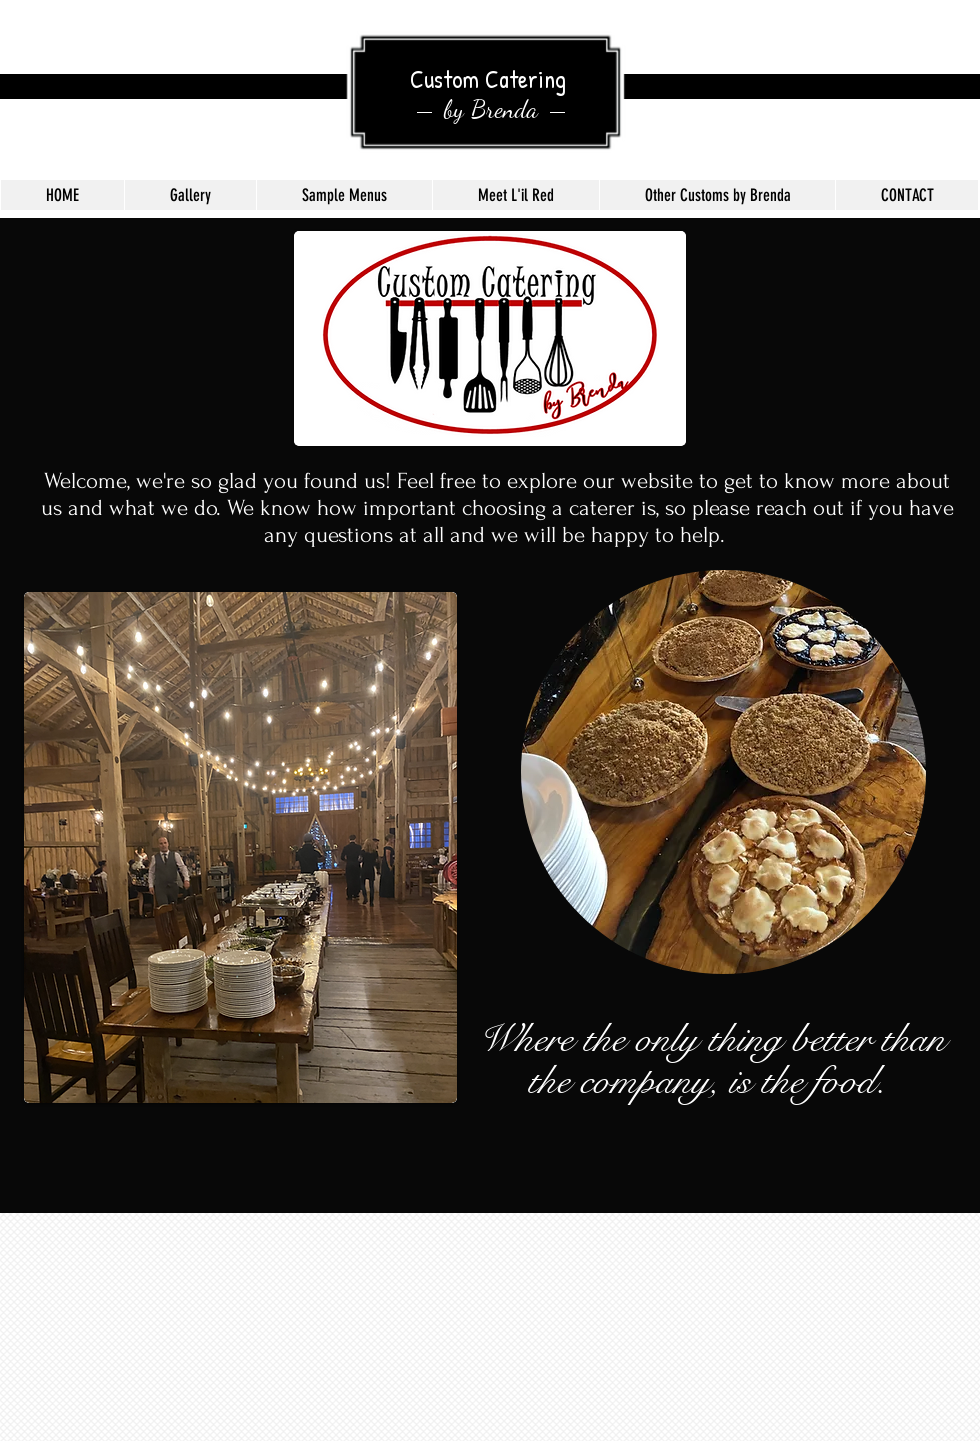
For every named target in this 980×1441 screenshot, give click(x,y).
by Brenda (491, 109)
